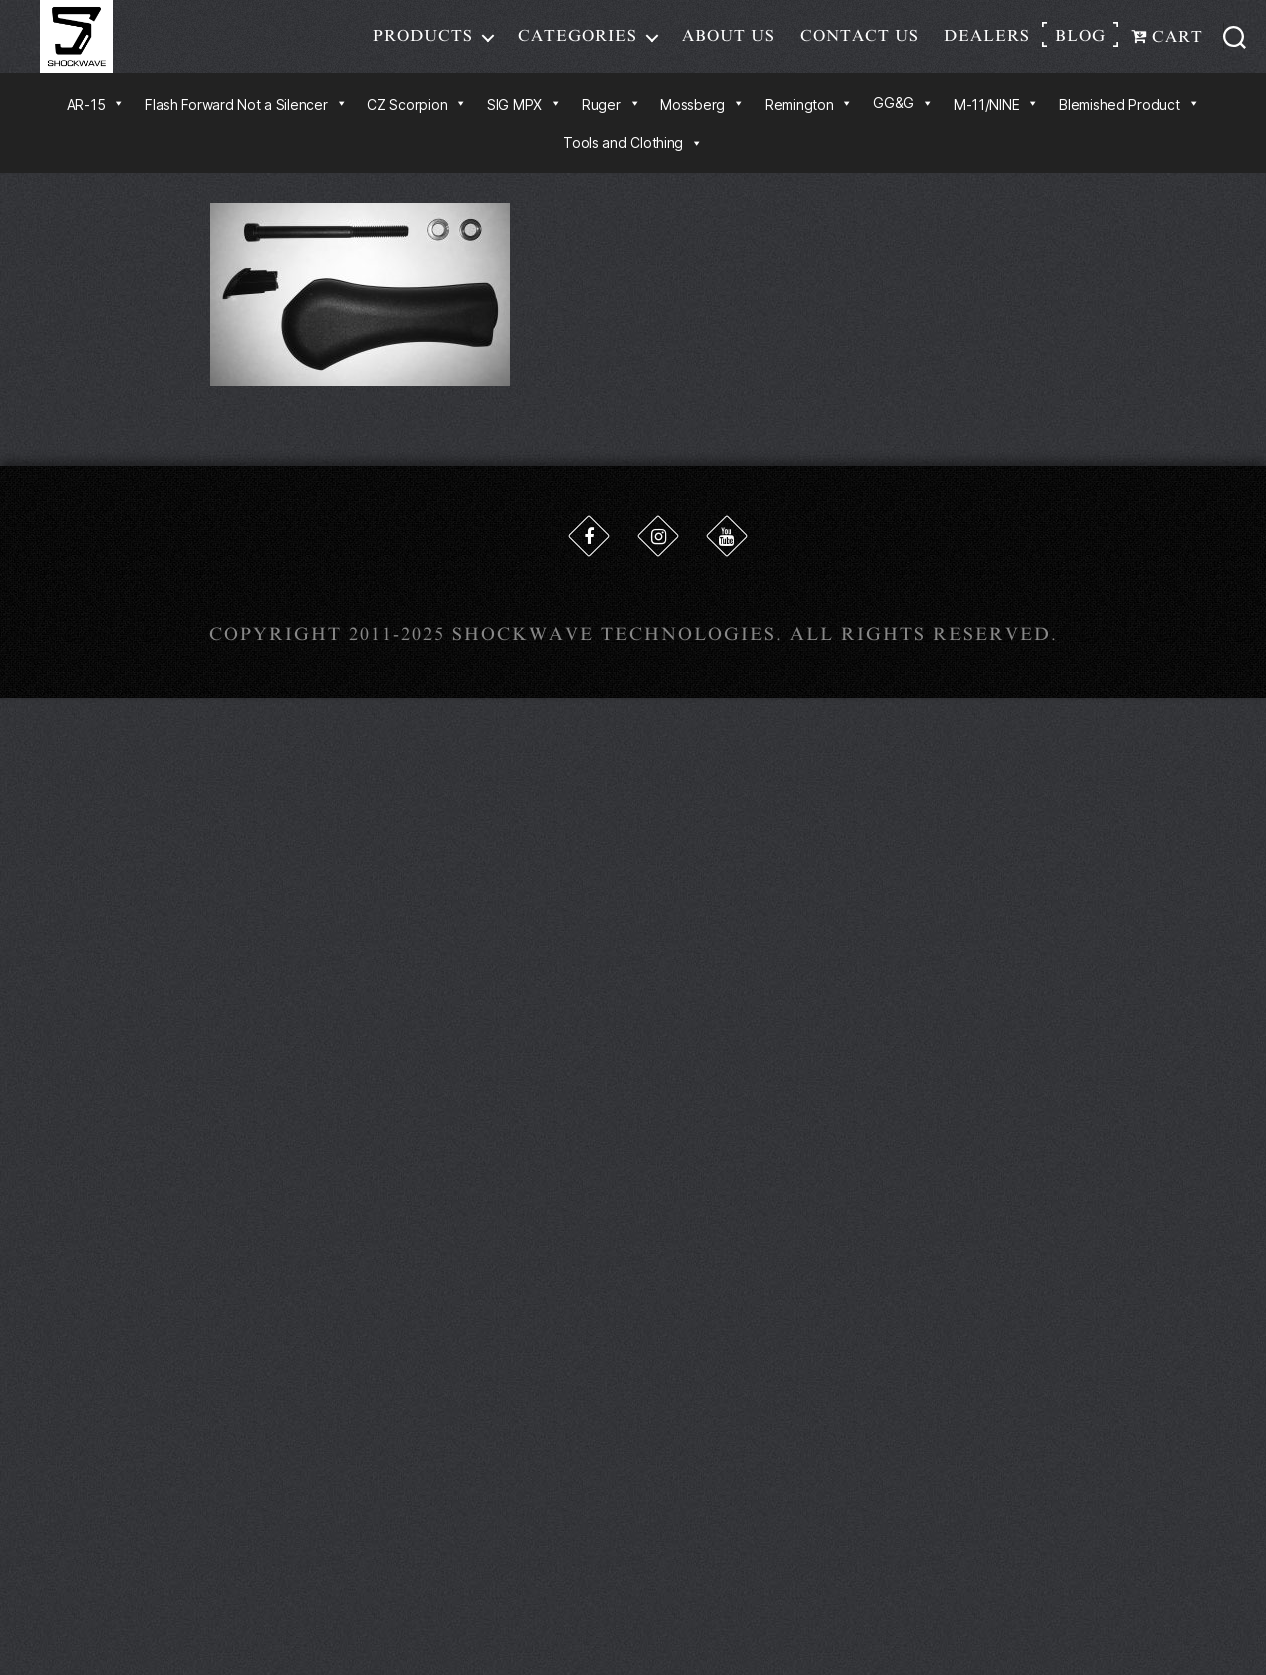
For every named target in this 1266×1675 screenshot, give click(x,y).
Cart (1167, 45)
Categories (577, 44)
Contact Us (859, 44)
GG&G (903, 119)
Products (423, 44)
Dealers (987, 44)
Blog (1080, 44)
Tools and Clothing (633, 159)
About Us (728, 44)
